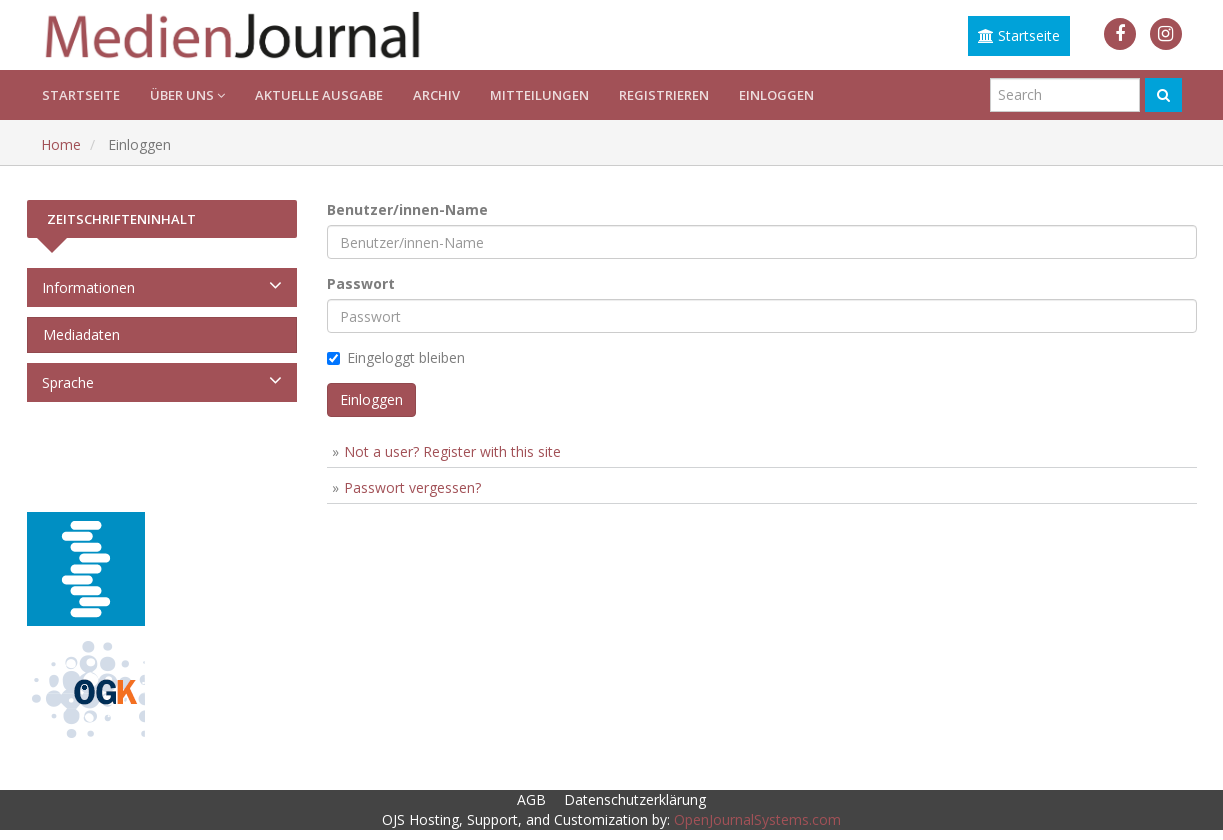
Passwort (361, 283)
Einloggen (776, 95)
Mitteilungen (539, 95)
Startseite (1019, 35)
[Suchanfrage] (1065, 95)
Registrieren (664, 95)
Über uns (187, 95)
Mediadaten (77, 334)
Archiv (436, 95)
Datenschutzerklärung (635, 799)
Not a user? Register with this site (452, 451)
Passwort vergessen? (412, 487)
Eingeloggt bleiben (396, 357)
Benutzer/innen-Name (407, 209)
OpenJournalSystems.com (757, 819)
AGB (531, 799)
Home (61, 144)
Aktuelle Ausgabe (319, 95)
